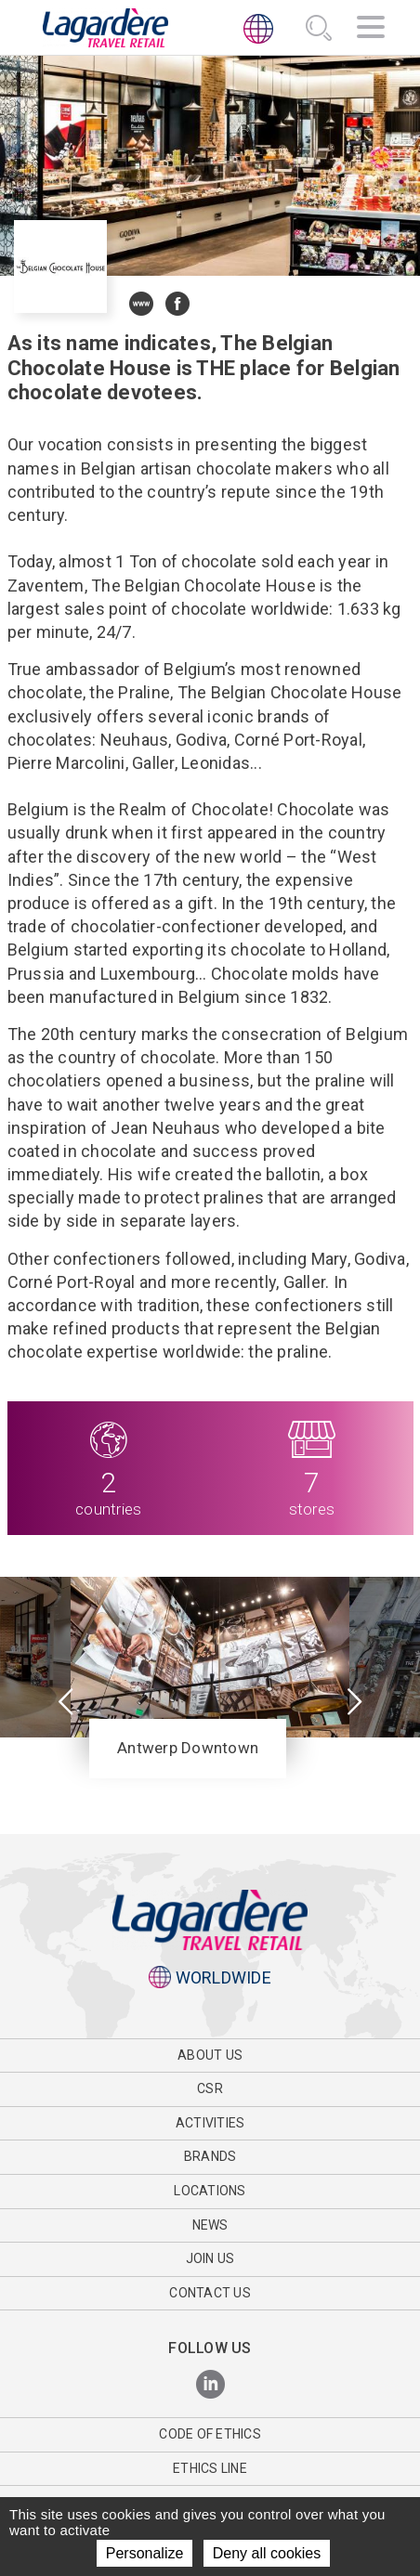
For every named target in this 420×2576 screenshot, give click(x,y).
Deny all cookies (267, 2553)
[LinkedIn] (210, 2385)
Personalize (145, 2553)
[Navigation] (371, 30)
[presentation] (65, 1703)
